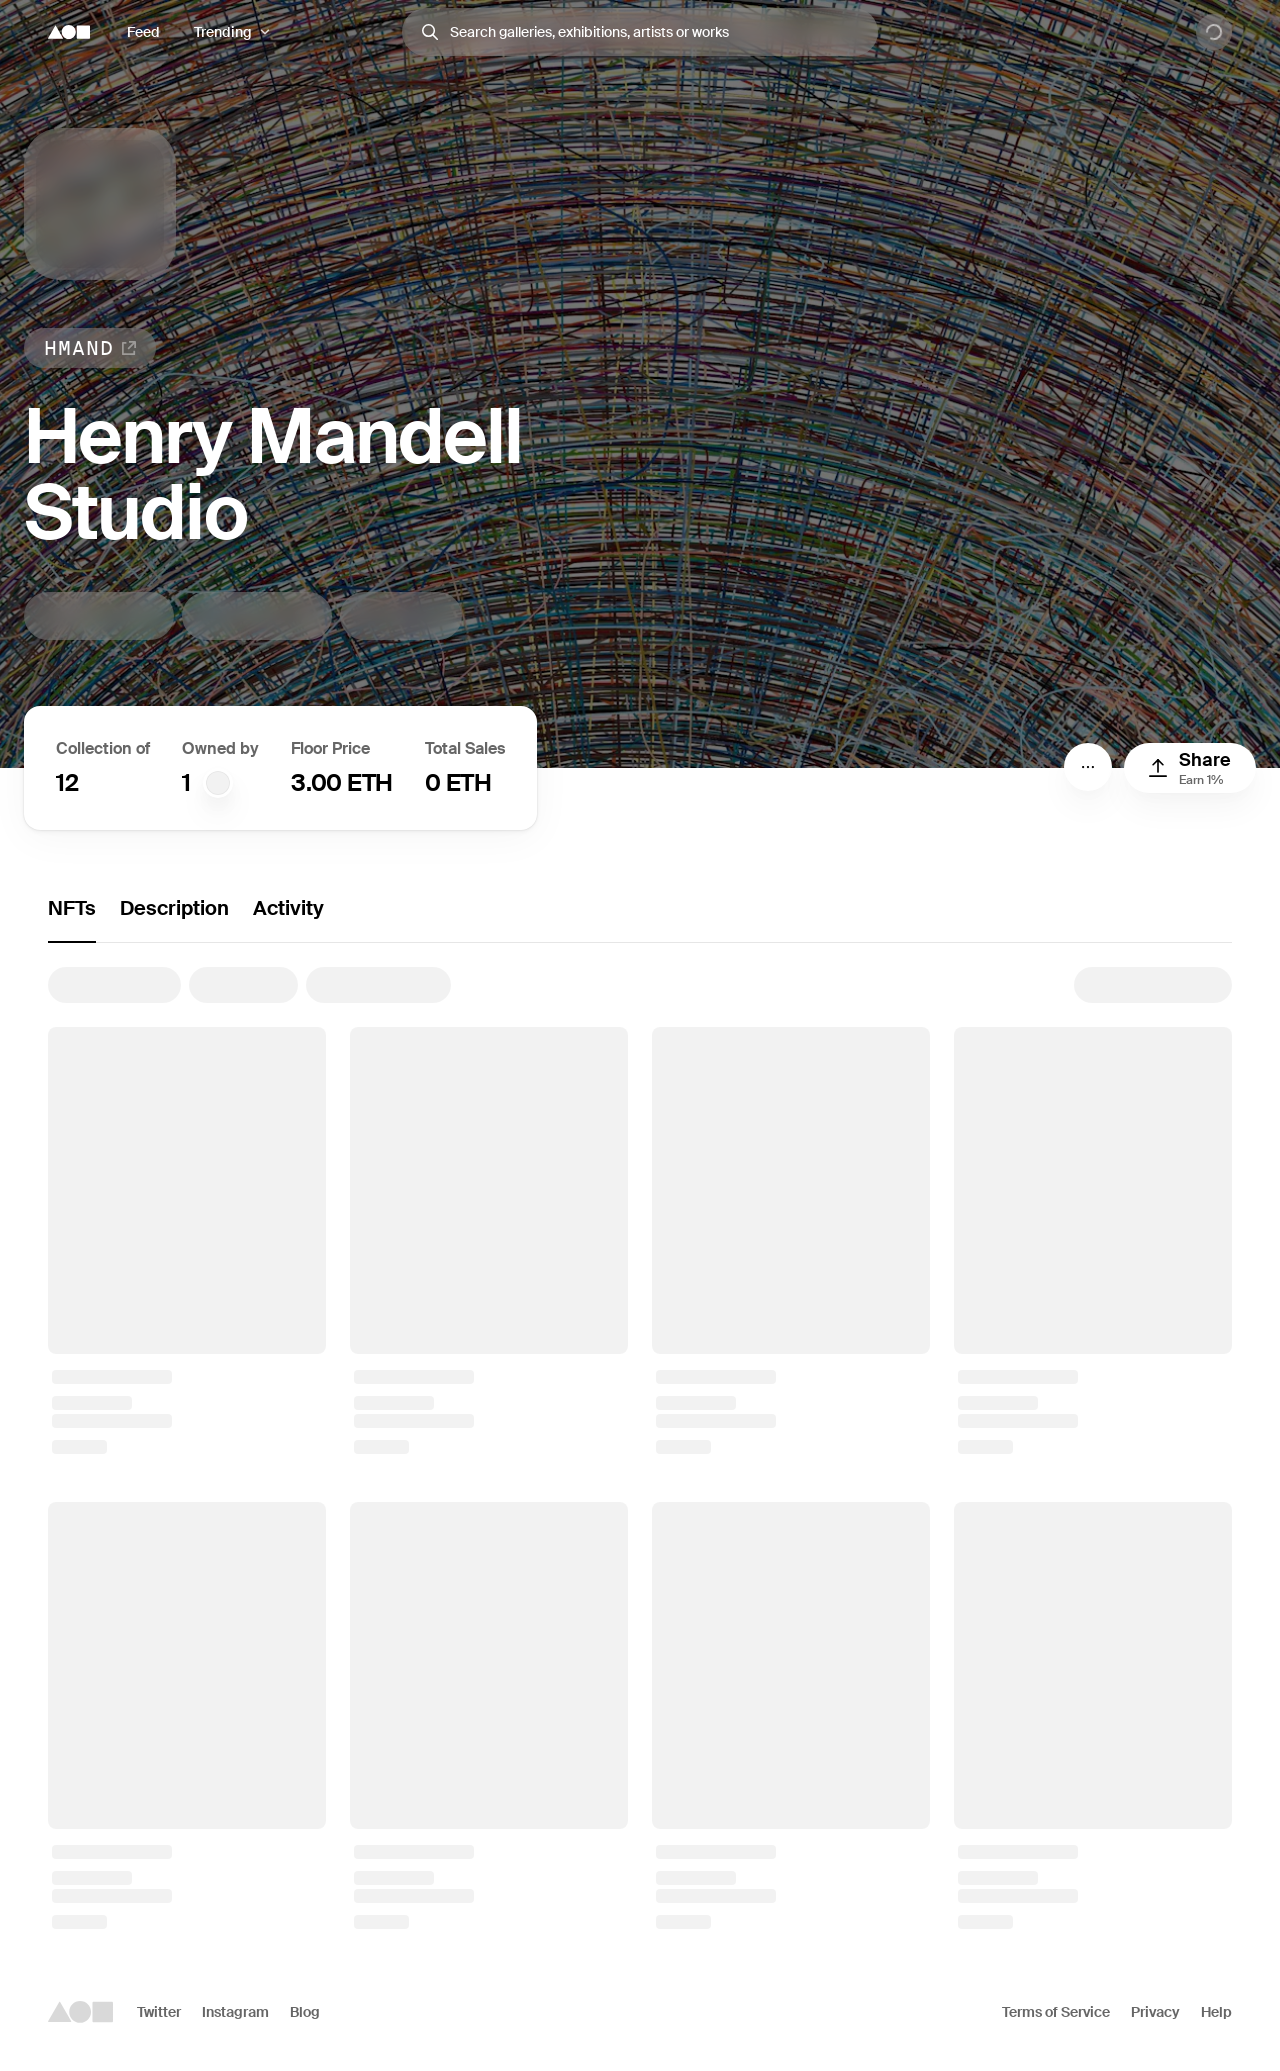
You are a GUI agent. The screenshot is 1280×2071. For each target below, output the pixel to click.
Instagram (235, 2012)
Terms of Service (1056, 2012)
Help (1216, 2012)
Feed (143, 32)
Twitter (159, 2012)
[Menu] (1088, 767)
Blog (305, 2012)
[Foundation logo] (69, 32)
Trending (223, 32)
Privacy (1155, 2012)
